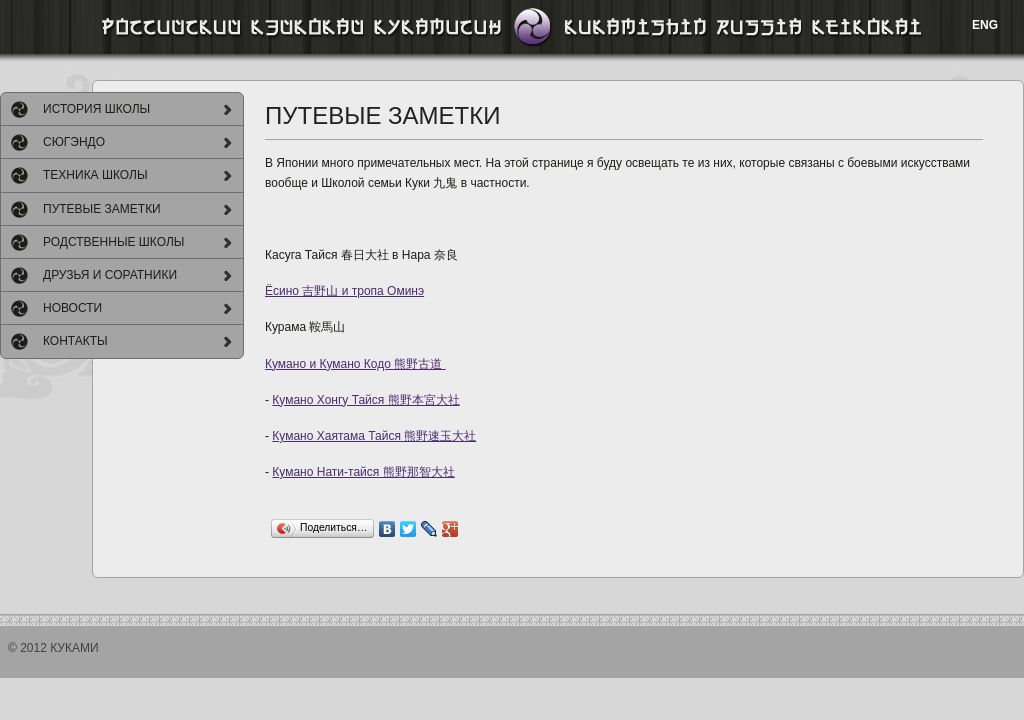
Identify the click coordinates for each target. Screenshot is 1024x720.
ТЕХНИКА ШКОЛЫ (95, 175)
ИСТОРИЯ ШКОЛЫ (96, 109)
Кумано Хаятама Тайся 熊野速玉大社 (374, 436)
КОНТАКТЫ (75, 341)
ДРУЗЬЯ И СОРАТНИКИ (110, 275)
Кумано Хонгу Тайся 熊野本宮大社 (365, 400)
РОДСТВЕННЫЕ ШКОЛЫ (113, 242)
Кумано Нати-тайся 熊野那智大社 (363, 472)
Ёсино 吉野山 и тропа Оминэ (344, 291)
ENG (985, 25)
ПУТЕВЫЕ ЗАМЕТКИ (102, 209)
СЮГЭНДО (74, 142)
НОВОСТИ (72, 308)
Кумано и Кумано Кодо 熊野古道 (355, 364)
